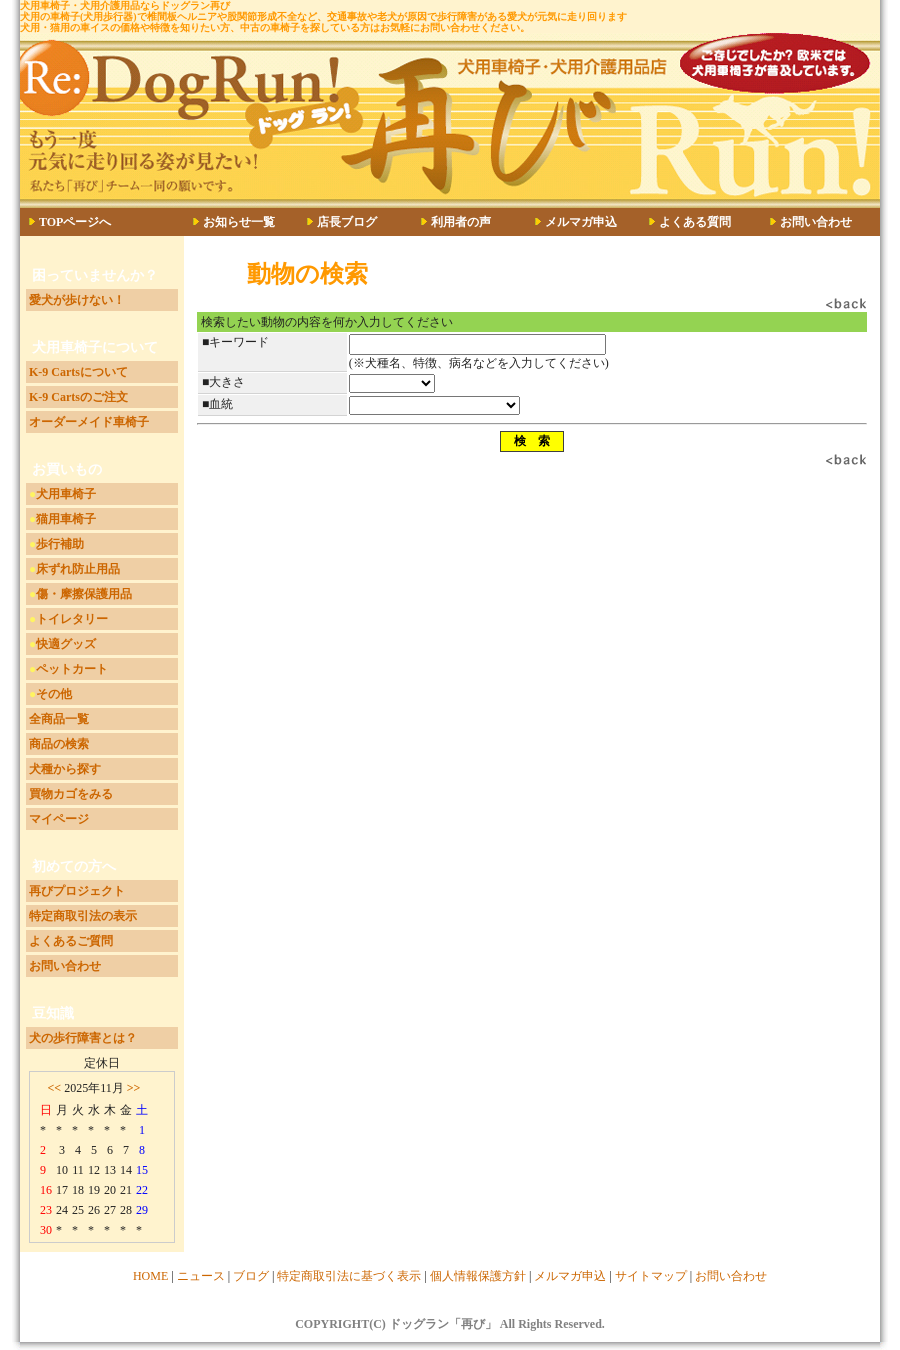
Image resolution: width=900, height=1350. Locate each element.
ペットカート (72, 669)
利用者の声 (461, 222)
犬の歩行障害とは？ (83, 1038)
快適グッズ (66, 644)
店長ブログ (347, 222)
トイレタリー (72, 619)
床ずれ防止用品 (78, 569)
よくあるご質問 (71, 941)
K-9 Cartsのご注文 (78, 397)
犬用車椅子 (66, 494)
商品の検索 (59, 744)
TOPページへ (75, 222)
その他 (54, 694)
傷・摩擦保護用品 (84, 594)
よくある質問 (695, 222)
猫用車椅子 (66, 519)
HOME (150, 1276)
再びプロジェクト (77, 891)
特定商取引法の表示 (83, 916)
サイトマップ (651, 1276)
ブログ (251, 1276)
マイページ (59, 819)
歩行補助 (60, 544)
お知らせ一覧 (239, 222)
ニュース (201, 1276)
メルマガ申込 (581, 222)
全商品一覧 (59, 719)
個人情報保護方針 (478, 1276)
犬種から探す (65, 769)
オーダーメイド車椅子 (89, 422)
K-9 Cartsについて (78, 372)
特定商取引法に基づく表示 (349, 1276)
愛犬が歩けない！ (77, 300)
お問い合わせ (816, 222)
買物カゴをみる (71, 794)
